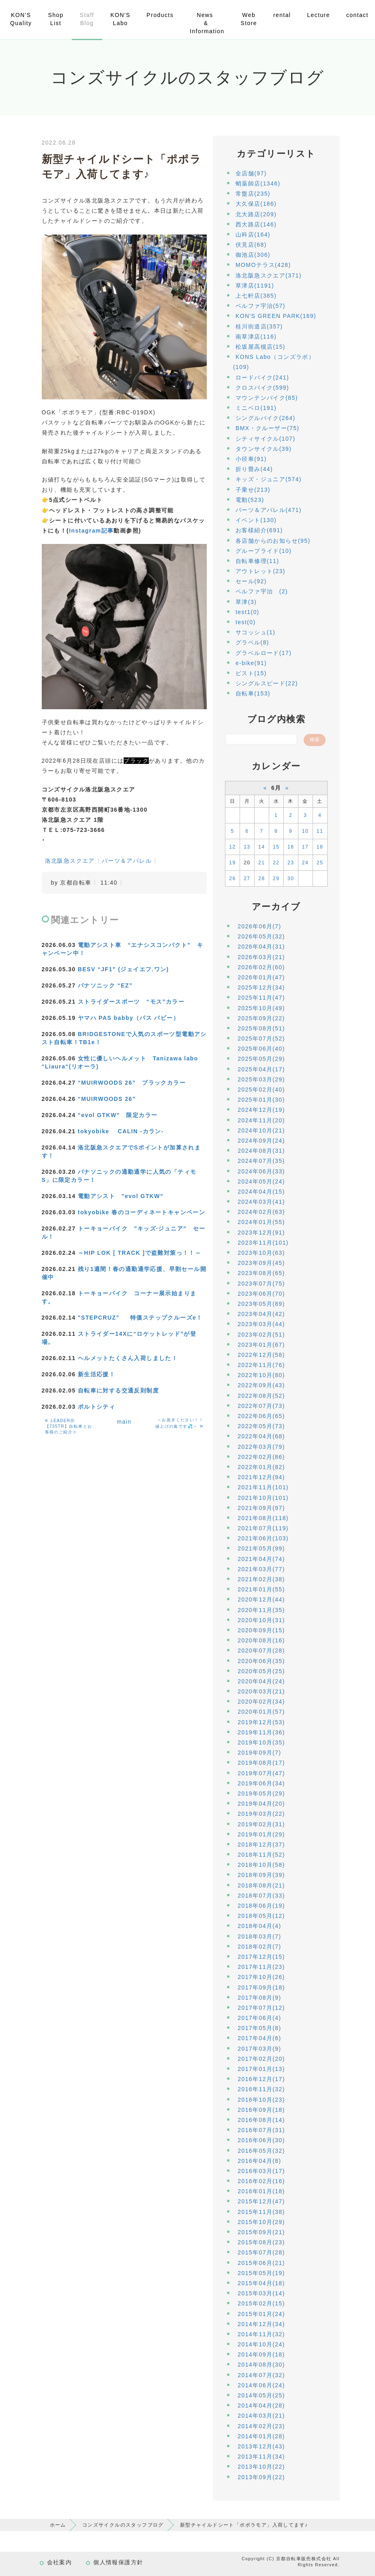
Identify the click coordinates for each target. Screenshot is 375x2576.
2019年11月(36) (261, 1732)
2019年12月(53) (261, 1722)
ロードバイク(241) (262, 377)
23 (290, 863)
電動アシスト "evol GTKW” (121, 1196)
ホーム (58, 2525)
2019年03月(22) (261, 1813)
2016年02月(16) (261, 2181)
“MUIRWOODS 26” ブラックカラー (132, 1082)
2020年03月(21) (261, 1691)
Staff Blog (87, 19)
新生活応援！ (96, 1374)
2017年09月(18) (261, 1987)
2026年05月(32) (261, 936)
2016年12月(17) (261, 2079)
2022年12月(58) (261, 1355)
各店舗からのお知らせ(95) (273, 540)
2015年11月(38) (261, 2212)
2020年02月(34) (261, 1701)
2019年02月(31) (261, 1824)
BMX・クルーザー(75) (267, 428)
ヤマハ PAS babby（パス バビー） (128, 1018)
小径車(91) (251, 459)
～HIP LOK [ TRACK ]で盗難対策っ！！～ (139, 1253)
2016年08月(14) (261, 2120)
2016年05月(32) (261, 2150)
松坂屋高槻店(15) (260, 346)
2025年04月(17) (261, 1069)
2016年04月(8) (259, 2161)
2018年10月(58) (261, 1865)
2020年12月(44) (261, 1599)
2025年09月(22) (261, 1018)
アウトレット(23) (260, 571)
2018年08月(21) (261, 1885)
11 (320, 831)
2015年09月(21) (261, 2232)
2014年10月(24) (261, 2344)
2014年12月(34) (261, 2324)
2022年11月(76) (261, 1365)
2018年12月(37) (261, 1844)
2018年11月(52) (261, 1854)
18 (320, 847)
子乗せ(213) (253, 489)
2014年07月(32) (261, 2375)
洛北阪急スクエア (70, 860)
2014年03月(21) (261, 2415)
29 (276, 878)
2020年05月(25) (261, 1671)
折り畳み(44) (254, 469)
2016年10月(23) (261, 2099)
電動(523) (250, 500)
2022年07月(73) (261, 1406)
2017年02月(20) (261, 2059)
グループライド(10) (263, 551)
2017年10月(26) (261, 1977)
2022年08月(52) (261, 1395)
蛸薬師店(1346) (258, 183)
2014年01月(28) (261, 2436)
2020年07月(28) (261, 1650)
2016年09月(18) (261, 2110)
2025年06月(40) (261, 1048)
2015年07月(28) (261, 2252)
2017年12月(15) (261, 1956)
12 (232, 847)
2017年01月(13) (261, 2069)
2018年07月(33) (261, 1895)
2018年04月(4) (259, 1926)
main (124, 1421)
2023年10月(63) (261, 1253)
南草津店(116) (256, 336)
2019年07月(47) (261, 1773)
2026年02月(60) (261, 967)
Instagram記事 (91, 530)
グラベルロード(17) (263, 653)
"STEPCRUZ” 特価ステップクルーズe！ (140, 1317)
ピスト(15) (251, 673)
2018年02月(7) (259, 1946)
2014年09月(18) (261, 2354)
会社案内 (59, 2562)
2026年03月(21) (261, 957)
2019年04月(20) (261, 1803)
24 (305, 863)
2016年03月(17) (261, 2171)
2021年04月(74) (261, 1559)
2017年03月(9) (259, 2048)
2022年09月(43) (261, 1385)
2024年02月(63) (261, 1212)
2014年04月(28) (261, 2405)
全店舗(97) (251, 173)
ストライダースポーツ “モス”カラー (131, 1001)
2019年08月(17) (261, 1762)
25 (320, 863)
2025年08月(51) (261, 1028)
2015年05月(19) (261, 2273)
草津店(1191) (255, 285)
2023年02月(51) (261, 1334)
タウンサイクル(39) (263, 449)
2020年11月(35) (261, 1610)
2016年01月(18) (261, 2191)
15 (276, 847)
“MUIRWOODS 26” (107, 1099)
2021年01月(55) (261, 1589)
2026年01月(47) (261, 977)
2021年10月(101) (263, 1498)
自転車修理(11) (257, 561)
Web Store (248, 19)
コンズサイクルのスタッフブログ (123, 2525)
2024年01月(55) (261, 1222)
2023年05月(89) (261, 1304)
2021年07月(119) (263, 1528)
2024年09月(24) (261, 1140)
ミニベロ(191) (256, 408)
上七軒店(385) (256, 295)
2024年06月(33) (261, 1171)
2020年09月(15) (261, 1630)
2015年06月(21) (261, 2263)
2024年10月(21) (261, 1130)
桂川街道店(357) (259, 326)
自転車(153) (253, 693)
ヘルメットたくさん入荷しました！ (128, 1358)
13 (247, 847)
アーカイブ (276, 907)
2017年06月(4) (259, 2018)
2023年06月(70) (261, 1293)
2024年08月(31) (261, 1150)
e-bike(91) (251, 663)
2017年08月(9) (259, 1997)
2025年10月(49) (261, 1008)
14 (261, 847)
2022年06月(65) (261, 1416)
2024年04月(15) (261, 1191)
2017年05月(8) (259, 2028)
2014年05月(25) (261, 2395)
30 (290, 878)
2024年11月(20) (261, 1120)
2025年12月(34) (261, 987)
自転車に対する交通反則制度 (118, 1390)
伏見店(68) (251, 244)
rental (282, 15)
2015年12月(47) (261, 2201)
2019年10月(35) (261, 1742)
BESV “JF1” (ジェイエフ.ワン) (123, 969)
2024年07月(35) (261, 1161)
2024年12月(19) (261, 1110)
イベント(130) (256, 520)
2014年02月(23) (261, 2426)
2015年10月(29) (261, 2222)
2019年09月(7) (259, 1752)
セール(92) (251, 581)
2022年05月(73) (261, 1426)
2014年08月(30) (261, 2364)
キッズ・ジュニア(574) (269, 479)
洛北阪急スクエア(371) (269, 275)
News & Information (207, 23)
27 (247, 878)
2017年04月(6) (259, 2038)
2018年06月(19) (261, 1905)
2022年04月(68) (261, 1436)
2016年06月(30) (261, 2140)
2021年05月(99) (261, 1548)
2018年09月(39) (261, 1875)
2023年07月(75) (261, 1283)
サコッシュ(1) (255, 632)
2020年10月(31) (261, 1620)
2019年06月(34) (261, 1783)
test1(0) (247, 612)
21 (261, 863)
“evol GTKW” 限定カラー (117, 1115)
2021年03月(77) (261, 1569)
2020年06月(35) (261, 1661)
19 (232, 863)
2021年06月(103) (263, 1538)
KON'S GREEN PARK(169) (276, 316)
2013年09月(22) (261, 2477)
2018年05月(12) (261, 1916)
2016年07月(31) (261, 2130)
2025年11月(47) (261, 997)
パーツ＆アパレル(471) (269, 510)
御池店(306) (253, 255)
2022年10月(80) (261, 1375)
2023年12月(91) (261, 1232)
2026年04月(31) (261, 946)
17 (305, 847)
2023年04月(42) (261, 1314)
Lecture (318, 15)
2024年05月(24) (261, 1181)
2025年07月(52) (261, 1038)
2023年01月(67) (261, 1344)
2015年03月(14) (261, 2293)
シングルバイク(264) (265, 418)
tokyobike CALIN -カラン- (121, 1131)
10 (305, 831)
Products (160, 15)
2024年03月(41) (261, 1201)
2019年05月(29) (261, 1793)
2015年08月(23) (261, 2242)
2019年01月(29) (261, 1834)
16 (290, 847)
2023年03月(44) (261, 1324)
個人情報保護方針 (118, 2562)
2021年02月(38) (261, 1579)
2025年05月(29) (261, 1059)
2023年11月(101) (263, 1242)
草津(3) (246, 602)
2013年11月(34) (261, 2456)
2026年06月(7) (259, 926)
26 (232, 878)
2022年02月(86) (261, 1457)
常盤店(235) (253, 193)
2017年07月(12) (261, 2008)
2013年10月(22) (261, 2466)
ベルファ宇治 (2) (262, 591)
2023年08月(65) (261, 1273)
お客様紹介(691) (259, 530)
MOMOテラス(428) (263, 265)
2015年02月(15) (261, 2303)
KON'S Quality (21, 19)
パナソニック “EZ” (105, 985)
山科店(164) (253, 234)
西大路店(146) (256, 224)
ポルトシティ (96, 1406)
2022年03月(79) (261, 1447)
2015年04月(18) (261, 2283)
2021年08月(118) (263, 1518)
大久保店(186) (256, 203)
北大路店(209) (256, 214)
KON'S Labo (120, 19)
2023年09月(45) (261, 1263)
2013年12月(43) (261, 2446)
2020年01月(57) (261, 1711)
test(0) (245, 622)
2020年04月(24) (261, 1681)
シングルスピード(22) (267, 683)
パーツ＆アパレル (127, 860)
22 (276, 863)
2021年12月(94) (261, 1477)
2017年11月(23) (261, 1967)
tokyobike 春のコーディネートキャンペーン (141, 1212)
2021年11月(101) (263, 1487)
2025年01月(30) (261, 1099)
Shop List (55, 19)
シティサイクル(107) (265, 438)
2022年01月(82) (261, 1467)
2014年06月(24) (261, 2385)
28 (261, 878)
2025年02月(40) (261, 1089)
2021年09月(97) (261, 1508)
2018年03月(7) (259, 1936)
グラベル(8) (252, 642)
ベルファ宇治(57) (260, 306)
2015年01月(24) (261, 2314)
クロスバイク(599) (262, 387)
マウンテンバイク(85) (267, 398)
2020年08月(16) (261, 1640)
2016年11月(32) (261, 2089)
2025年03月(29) (261, 1079)
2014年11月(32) (261, 2334)
